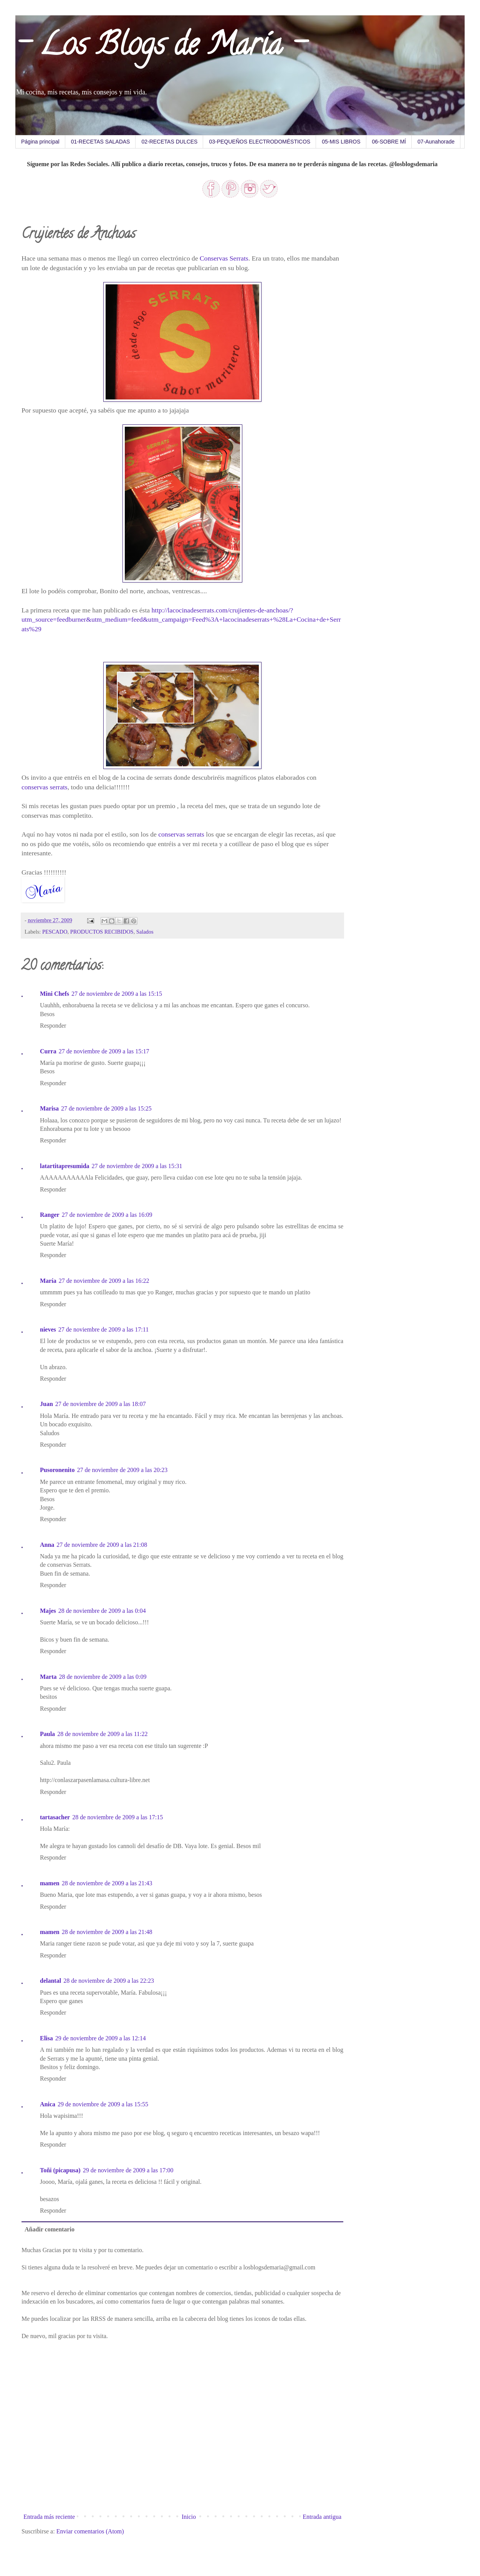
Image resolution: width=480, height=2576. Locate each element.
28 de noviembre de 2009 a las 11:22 (102, 1734)
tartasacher (55, 1817)
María (48, 1280)
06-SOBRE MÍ (389, 142)
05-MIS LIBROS (341, 142)
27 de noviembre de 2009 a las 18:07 (100, 1404)
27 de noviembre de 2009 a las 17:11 (103, 1329)
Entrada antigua (322, 2516)
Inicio (189, 2516)
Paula (47, 1734)
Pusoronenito (57, 1470)
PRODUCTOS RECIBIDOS (102, 932)
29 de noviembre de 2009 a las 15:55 (103, 2104)
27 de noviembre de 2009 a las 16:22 (104, 1280)
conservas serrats (45, 787)
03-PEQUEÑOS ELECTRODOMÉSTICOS (259, 142)
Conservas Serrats (224, 258)
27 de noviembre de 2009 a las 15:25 (106, 1108)
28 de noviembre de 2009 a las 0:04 (102, 1610)
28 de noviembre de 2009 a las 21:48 (107, 1932)
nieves (48, 1329)
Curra (48, 1051)
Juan (46, 1404)
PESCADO (55, 932)
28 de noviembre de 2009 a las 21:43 (107, 1883)
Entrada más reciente (49, 2516)
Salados (145, 932)
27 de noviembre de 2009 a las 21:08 (101, 1544)
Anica (47, 2104)
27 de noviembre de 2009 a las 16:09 (107, 1214)
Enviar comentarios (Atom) (90, 2531)
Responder (53, 1025)
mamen (50, 1883)
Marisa (49, 1108)
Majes (48, 1610)
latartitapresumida (64, 1166)
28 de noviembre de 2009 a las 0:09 (103, 1676)
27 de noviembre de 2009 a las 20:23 (122, 1470)
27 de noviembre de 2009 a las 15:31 (137, 1166)
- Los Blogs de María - (160, 47)
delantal (50, 1980)
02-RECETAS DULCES (169, 142)
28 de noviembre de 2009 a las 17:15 (117, 1817)
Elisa (46, 2038)
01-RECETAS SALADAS (100, 142)
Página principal (40, 142)
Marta (48, 1676)
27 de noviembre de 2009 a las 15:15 (116, 993)
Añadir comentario (49, 2229)
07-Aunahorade (436, 142)
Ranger (50, 1214)
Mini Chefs (54, 993)
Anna (47, 1544)
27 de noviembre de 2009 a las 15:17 (104, 1051)
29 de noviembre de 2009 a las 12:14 (100, 2038)
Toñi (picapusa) (60, 2170)
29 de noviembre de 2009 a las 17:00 (128, 2170)
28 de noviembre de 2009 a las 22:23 (108, 1980)
